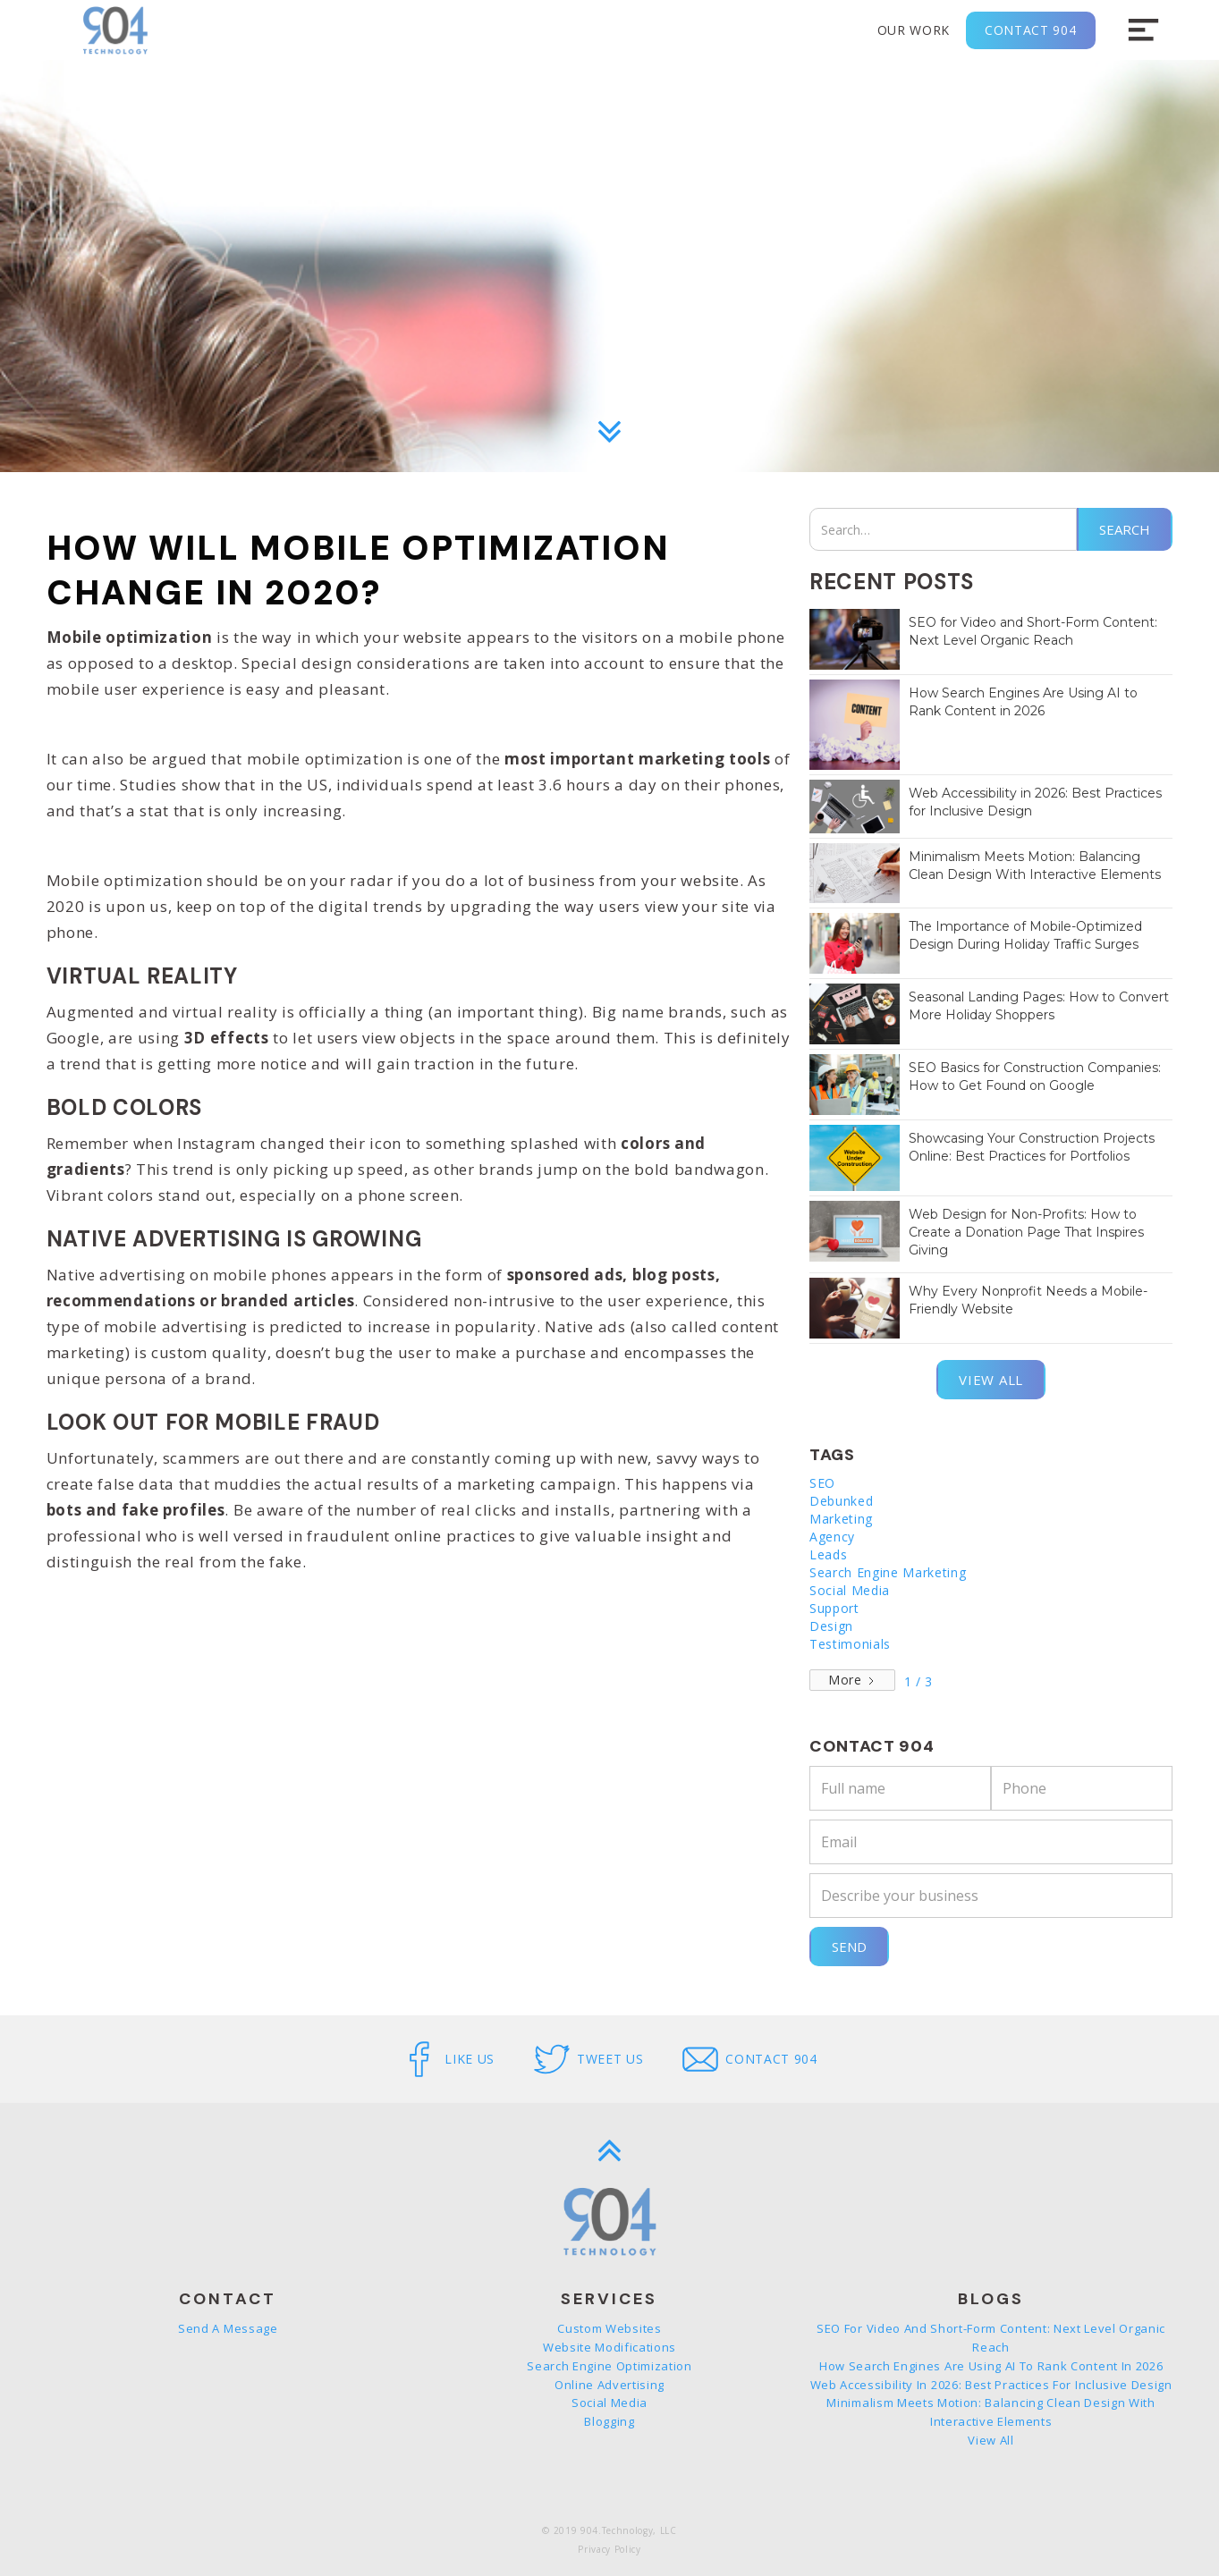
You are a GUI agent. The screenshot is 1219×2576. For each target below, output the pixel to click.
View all (990, 1380)
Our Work (913, 29)
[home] (115, 30)
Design (831, 1625)
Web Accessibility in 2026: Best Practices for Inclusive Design (991, 2385)
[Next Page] (852, 1680)
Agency (832, 1536)
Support (834, 1608)
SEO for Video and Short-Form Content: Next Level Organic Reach (991, 2337)
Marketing (841, 1518)
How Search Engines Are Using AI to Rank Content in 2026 (991, 2366)
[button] (1143, 30)
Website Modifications (609, 2347)
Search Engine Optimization (609, 2366)
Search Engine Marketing (888, 1572)
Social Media (849, 1590)
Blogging (609, 2421)
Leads (828, 1554)
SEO (822, 1482)
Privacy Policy (609, 2549)
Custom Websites (609, 2328)
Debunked (841, 1500)
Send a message (228, 2328)
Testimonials (850, 1643)
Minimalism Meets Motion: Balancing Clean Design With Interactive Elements (990, 2411)
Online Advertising (609, 2385)
